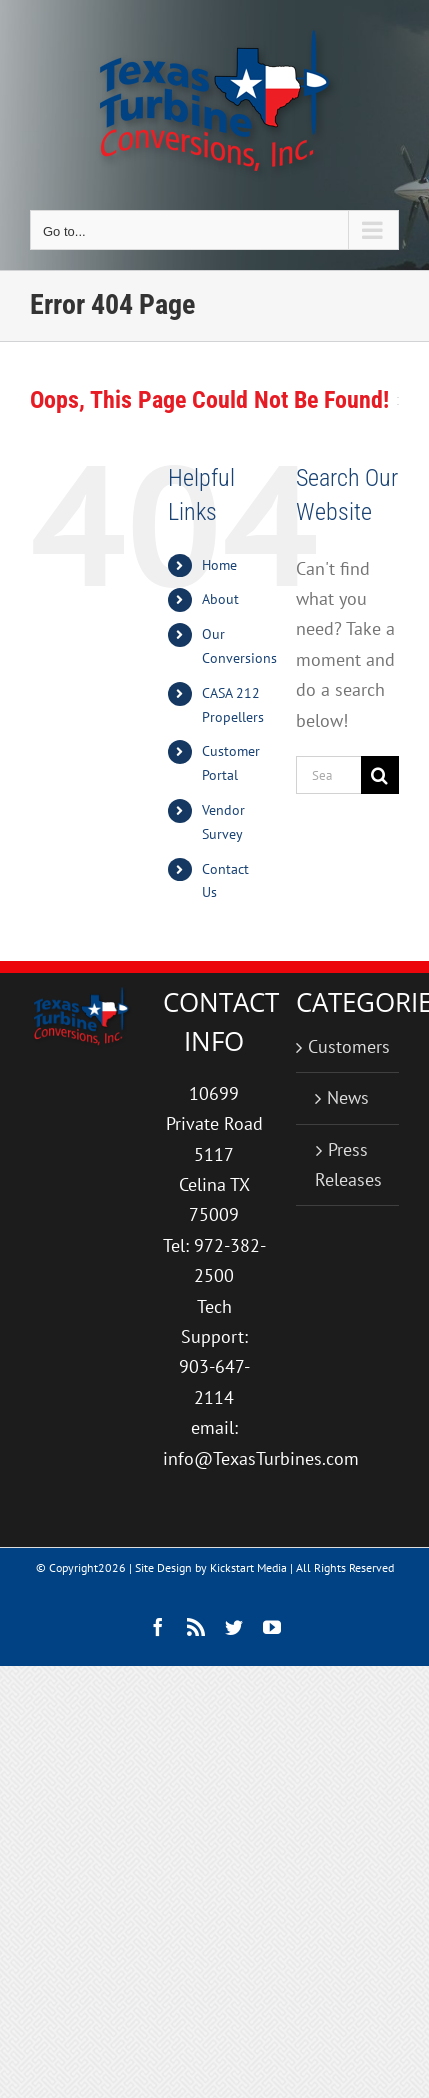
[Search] (380, 775)
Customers (348, 1046)
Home (219, 565)
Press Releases (348, 1164)
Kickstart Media (248, 1567)
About (220, 599)
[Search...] (328, 775)
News (348, 1097)
